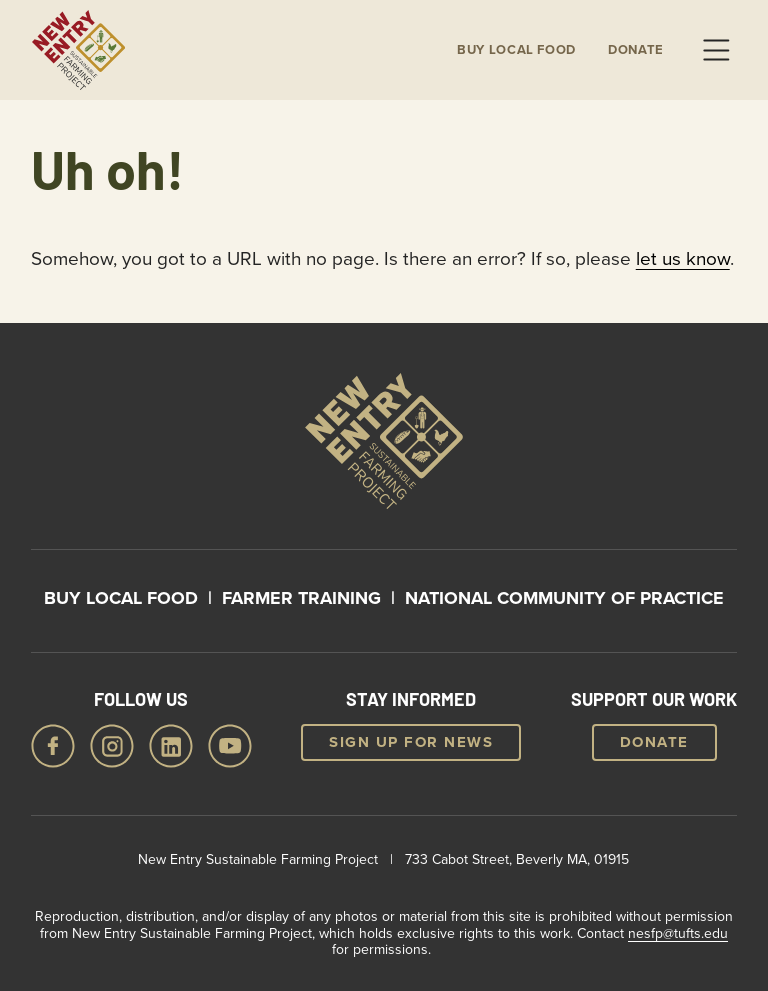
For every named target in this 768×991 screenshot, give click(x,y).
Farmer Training (301, 598)
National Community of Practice (564, 598)
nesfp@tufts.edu (678, 933)
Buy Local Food (121, 598)
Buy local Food (516, 50)
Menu (716, 50)
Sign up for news (411, 742)
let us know (683, 257)
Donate (636, 50)
